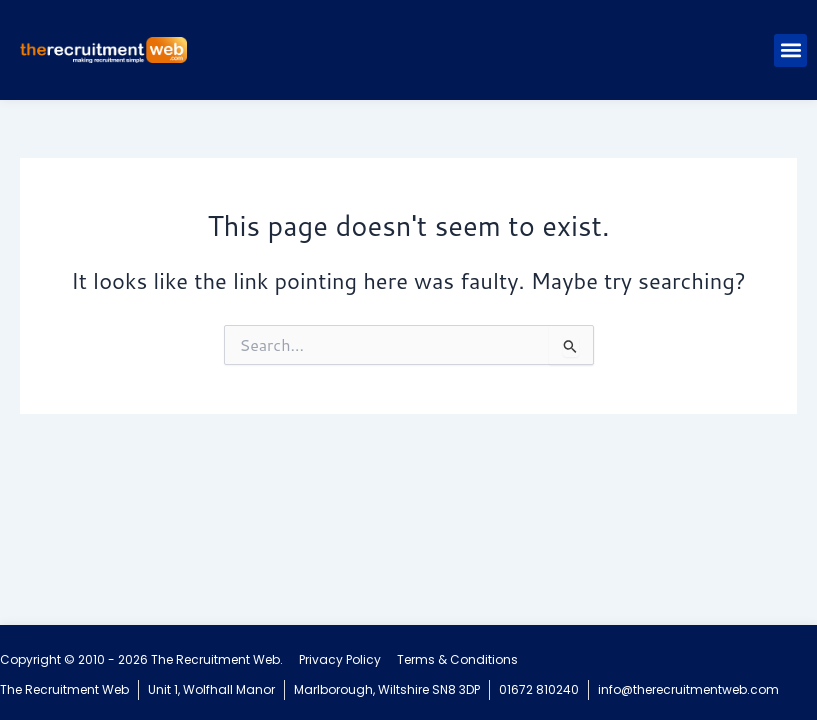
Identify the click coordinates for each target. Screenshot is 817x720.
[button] (790, 50)
